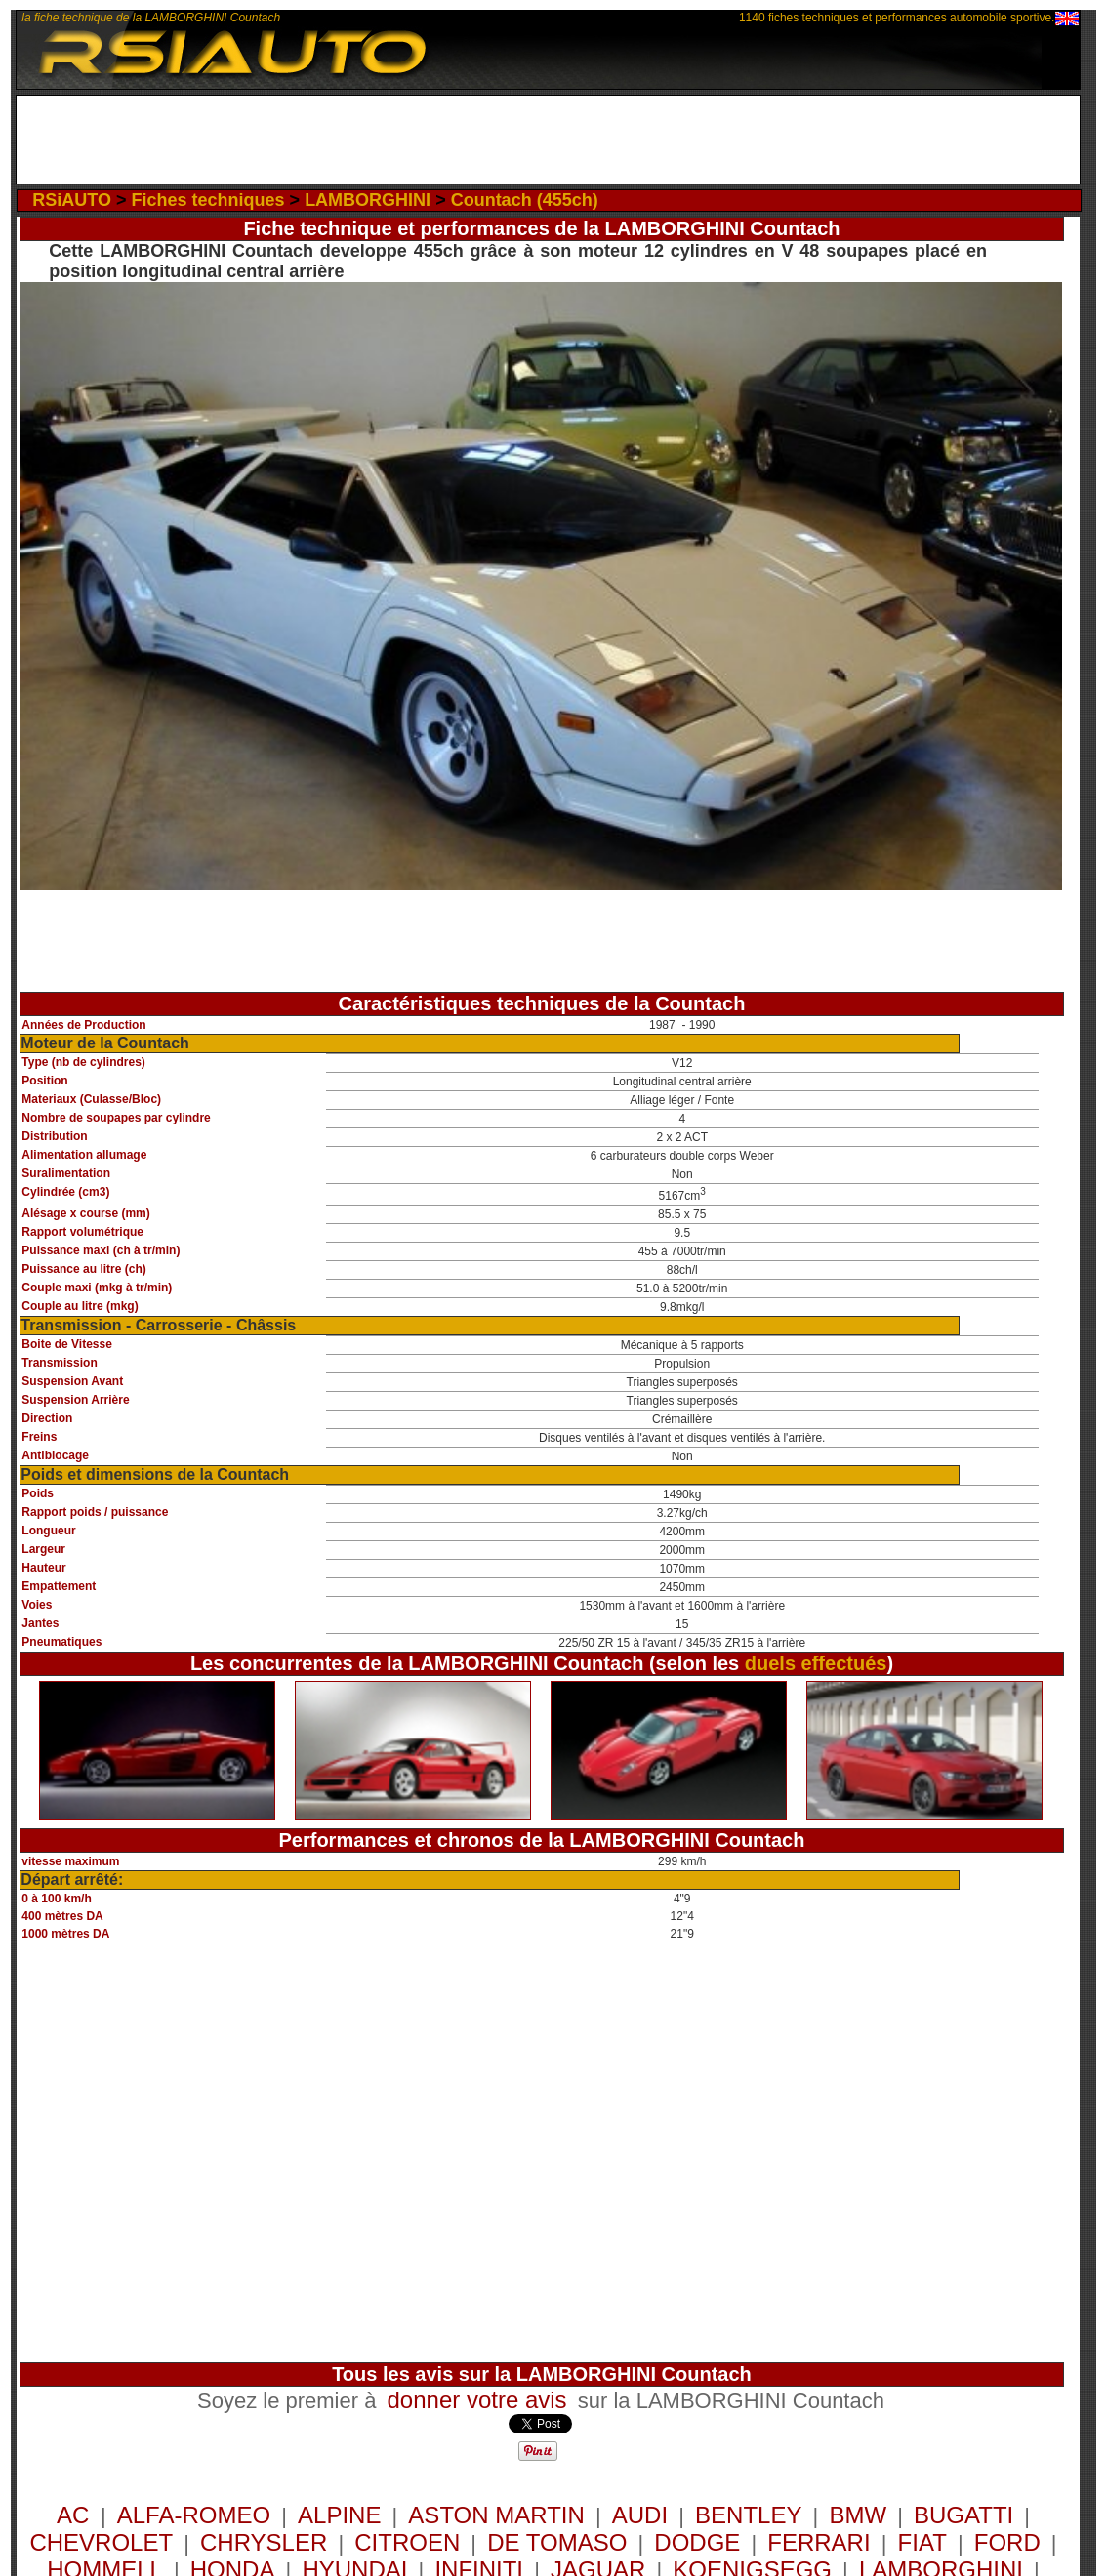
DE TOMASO (557, 2542)
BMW (857, 2515)
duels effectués (816, 1663)
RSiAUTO (71, 200)
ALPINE (339, 2515)
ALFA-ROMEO (193, 2515)
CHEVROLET (101, 2542)
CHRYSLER (263, 2542)
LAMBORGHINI (367, 200)
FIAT (922, 2542)
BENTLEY (748, 2515)
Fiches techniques (208, 200)
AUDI (640, 2515)
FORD (1007, 2542)
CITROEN (407, 2542)
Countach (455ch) (524, 200)
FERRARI (818, 2542)
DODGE (697, 2542)
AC (76, 2515)
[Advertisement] (548, 140)
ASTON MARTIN (496, 2515)
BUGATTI (963, 2515)
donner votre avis (477, 2400)
